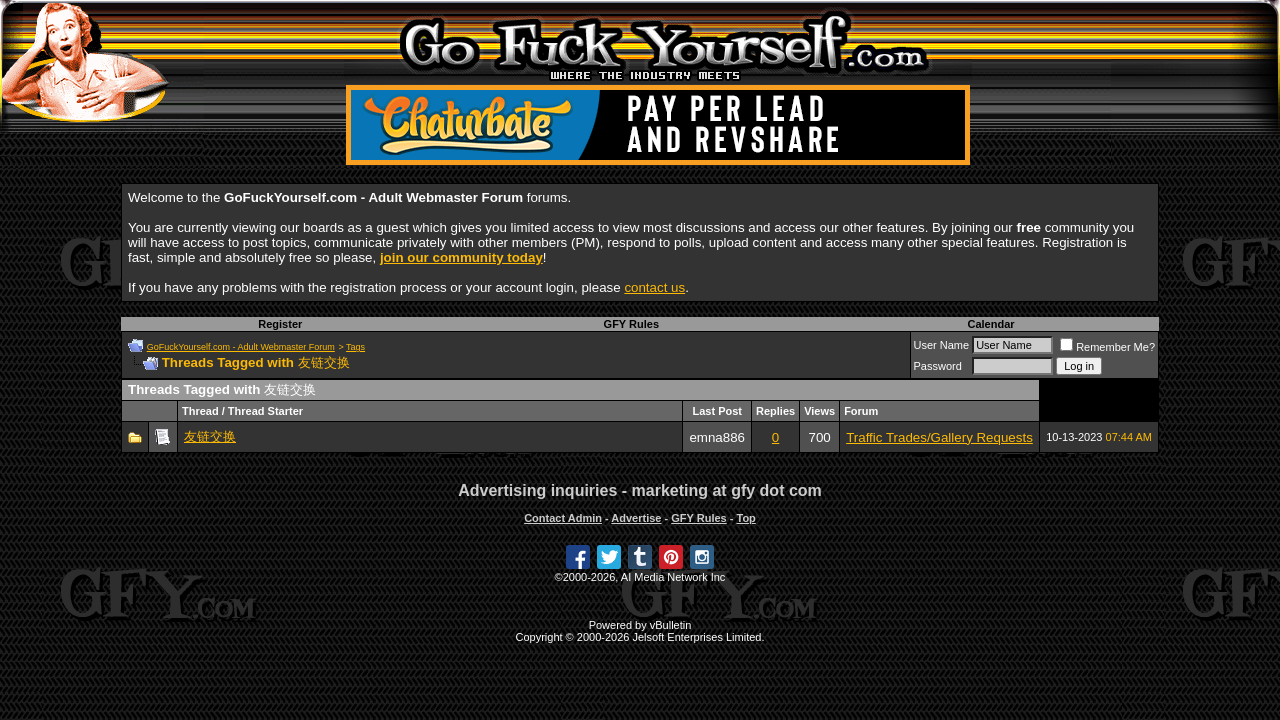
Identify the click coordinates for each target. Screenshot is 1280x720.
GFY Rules (631, 324)
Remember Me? (1107, 347)
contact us (654, 287)
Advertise (636, 518)
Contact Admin (563, 518)
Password (938, 366)
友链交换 (210, 436)
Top (745, 518)
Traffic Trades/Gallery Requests (939, 437)
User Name (942, 345)
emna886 (717, 437)
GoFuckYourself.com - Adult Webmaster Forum (241, 347)
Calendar (990, 324)
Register (280, 324)
